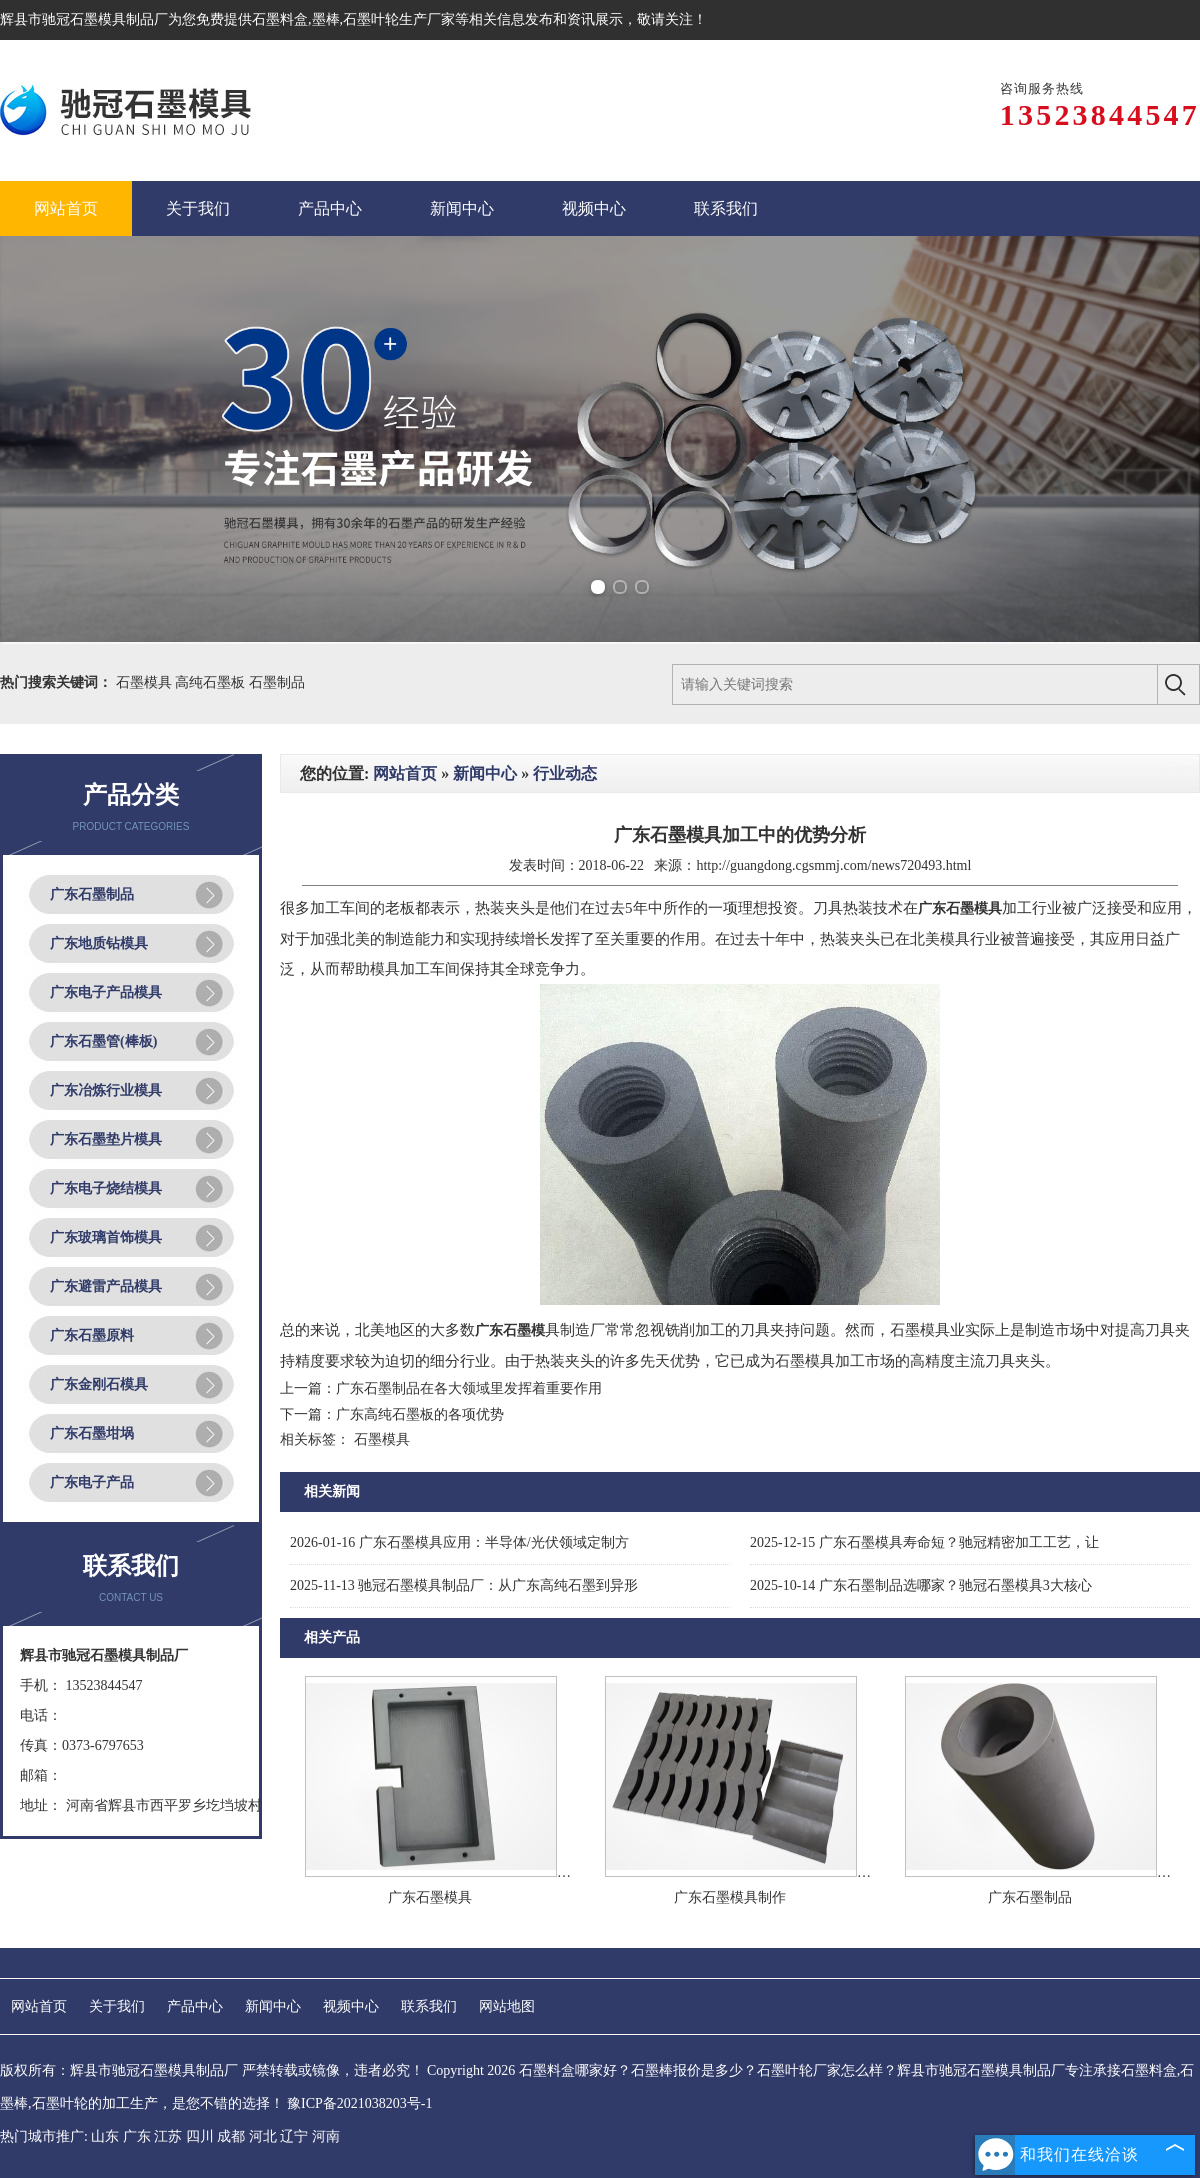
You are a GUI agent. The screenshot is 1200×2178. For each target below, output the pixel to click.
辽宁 (294, 2136)
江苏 (168, 2136)
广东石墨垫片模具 (106, 1139)
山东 (105, 2136)
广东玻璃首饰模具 (106, 1237)
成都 (231, 2136)
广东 (137, 2136)
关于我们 (117, 2006)
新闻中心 (485, 773)
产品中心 (195, 2006)
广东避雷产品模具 (106, 1286)
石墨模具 (146, 682)
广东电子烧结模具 (106, 1188)
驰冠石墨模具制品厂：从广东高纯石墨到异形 (464, 1585)
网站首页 (405, 773)
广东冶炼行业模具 (106, 1090)
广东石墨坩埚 (92, 1433)
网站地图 (507, 2006)
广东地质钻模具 (99, 943)
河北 (263, 2136)
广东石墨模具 (430, 1897)
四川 (200, 2136)
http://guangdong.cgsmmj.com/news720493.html (833, 865)
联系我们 (429, 2006)
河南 (326, 2136)
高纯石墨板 (212, 682)
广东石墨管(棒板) (103, 1041)
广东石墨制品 (92, 894)
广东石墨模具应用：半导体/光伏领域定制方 (459, 1542)
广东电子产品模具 (106, 992)
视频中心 (351, 2006)
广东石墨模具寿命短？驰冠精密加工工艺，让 (924, 1542)
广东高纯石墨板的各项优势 (420, 1414)
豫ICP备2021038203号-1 (359, 2103)
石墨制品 (277, 682)
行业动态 (565, 773)
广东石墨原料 (92, 1335)
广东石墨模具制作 (730, 1897)
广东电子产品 (92, 1482)
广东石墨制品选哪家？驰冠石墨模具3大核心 (921, 1585)
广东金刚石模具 (99, 1384)
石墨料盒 (280, 19)
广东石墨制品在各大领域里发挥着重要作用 (469, 1388)
